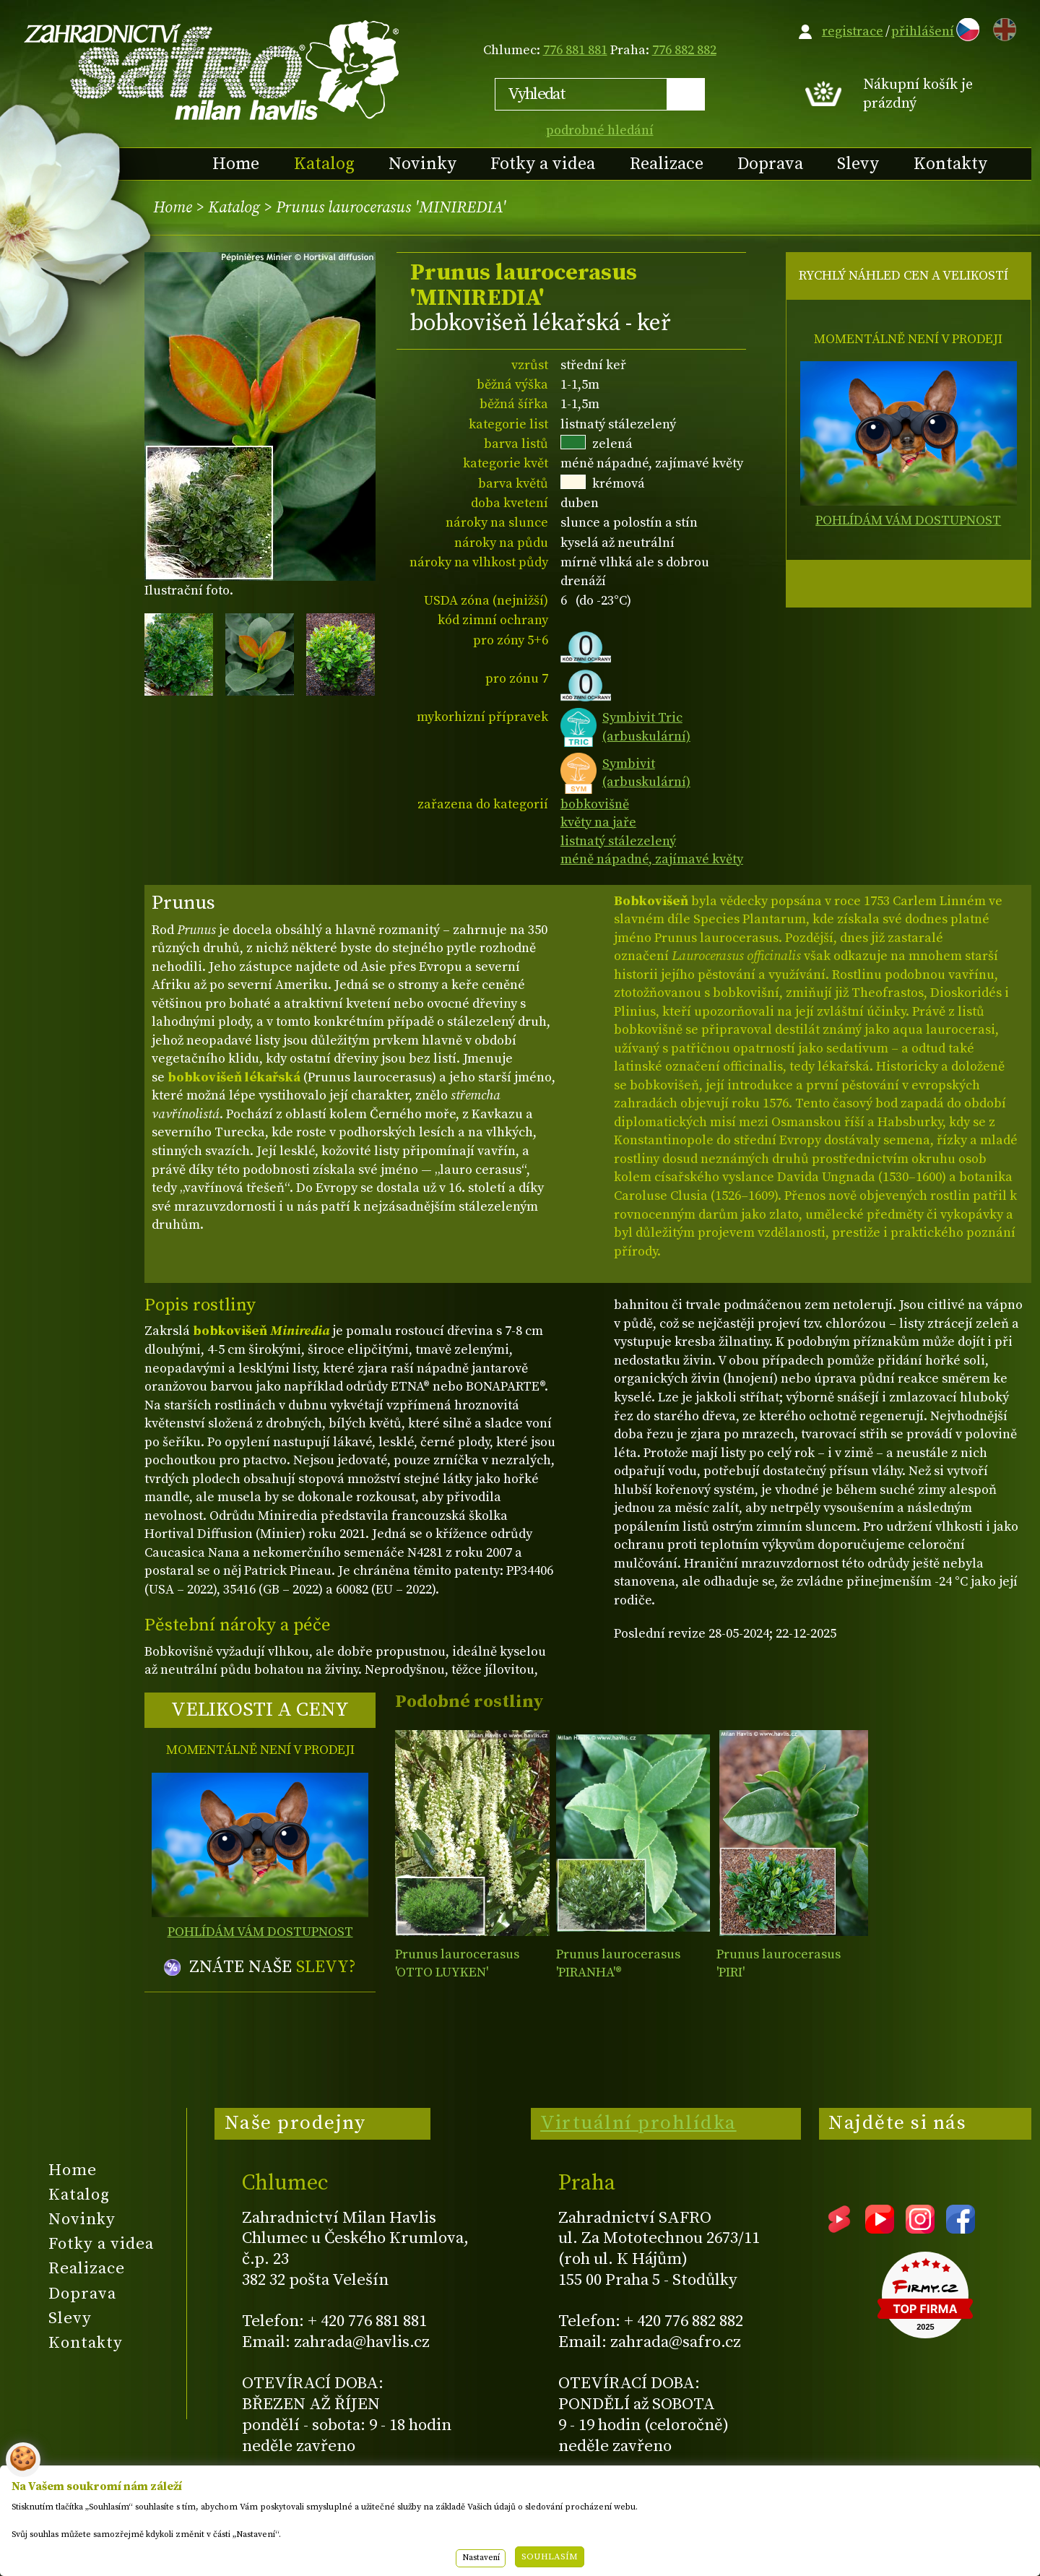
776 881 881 (575, 50)
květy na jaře (598, 822)
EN (1001, 27)
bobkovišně (594, 804)
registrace (852, 31)
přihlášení (922, 31)
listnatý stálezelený (618, 841)
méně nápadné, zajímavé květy (651, 859)
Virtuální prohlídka (638, 2123)
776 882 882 (684, 50)
